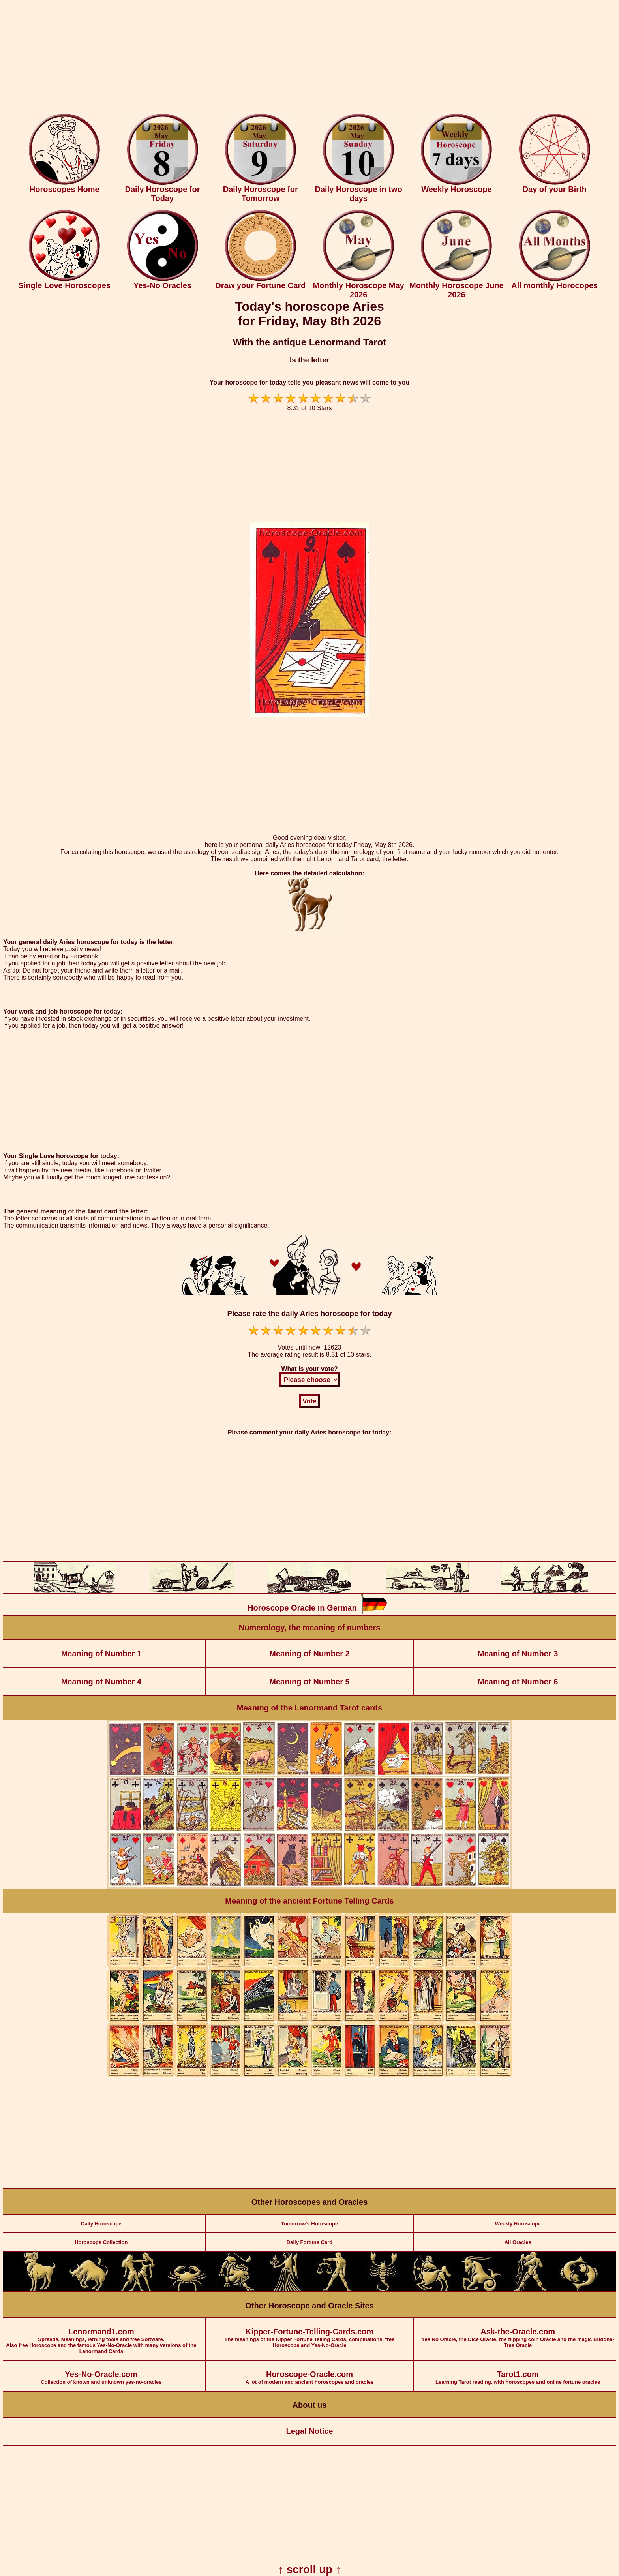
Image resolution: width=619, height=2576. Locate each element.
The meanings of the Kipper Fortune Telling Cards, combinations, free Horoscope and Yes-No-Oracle (310, 2333)
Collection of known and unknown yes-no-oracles (101, 2373)
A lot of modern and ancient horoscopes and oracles (310, 2373)
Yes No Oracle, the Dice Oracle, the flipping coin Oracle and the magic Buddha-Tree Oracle (518, 2333)
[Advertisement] (309, 58)
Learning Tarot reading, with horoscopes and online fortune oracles (518, 2373)
